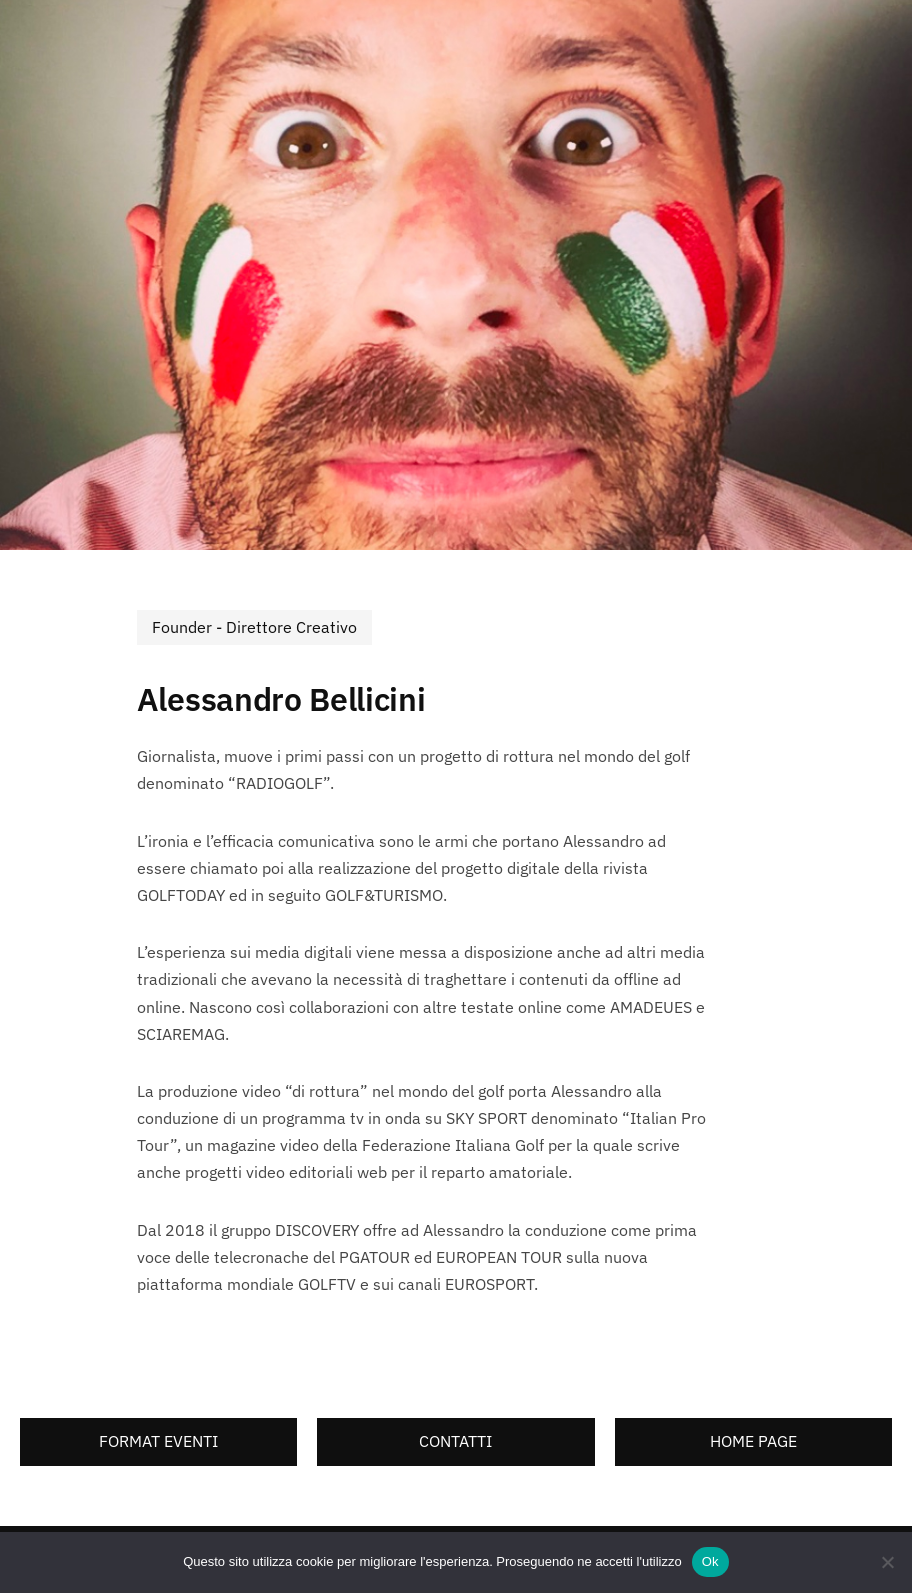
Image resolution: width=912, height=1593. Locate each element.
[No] (887, 1562)
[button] (158, 1442)
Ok (710, 1561)
